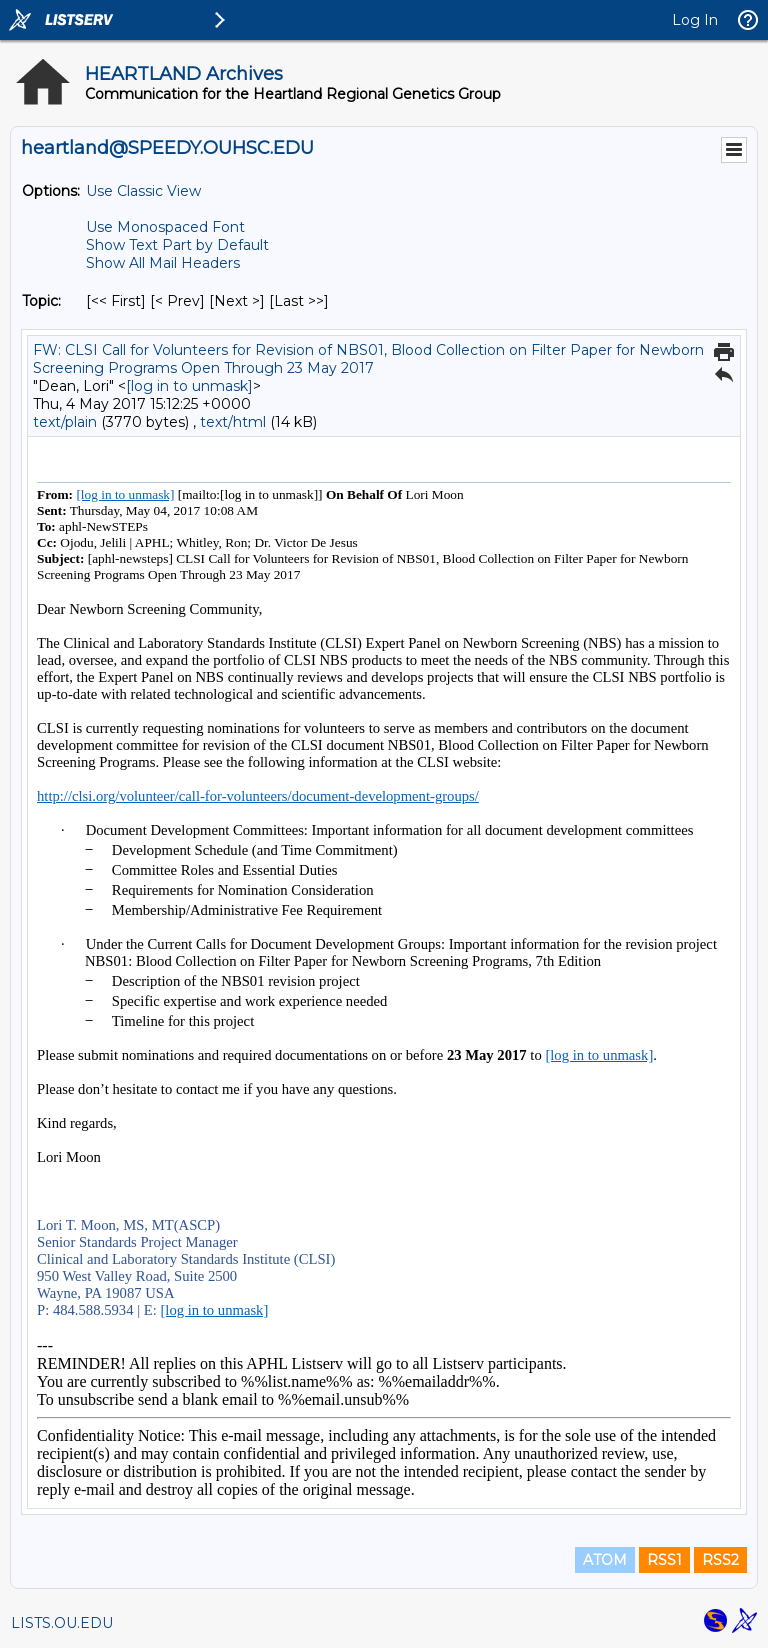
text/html (233, 422)
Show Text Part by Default (177, 245)
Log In (695, 20)
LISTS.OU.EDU (62, 1623)
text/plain (65, 422)
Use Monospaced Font (165, 227)
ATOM (605, 1560)
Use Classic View (143, 191)
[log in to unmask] (189, 386)
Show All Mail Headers (163, 263)
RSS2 (720, 1560)
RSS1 (664, 1560)
